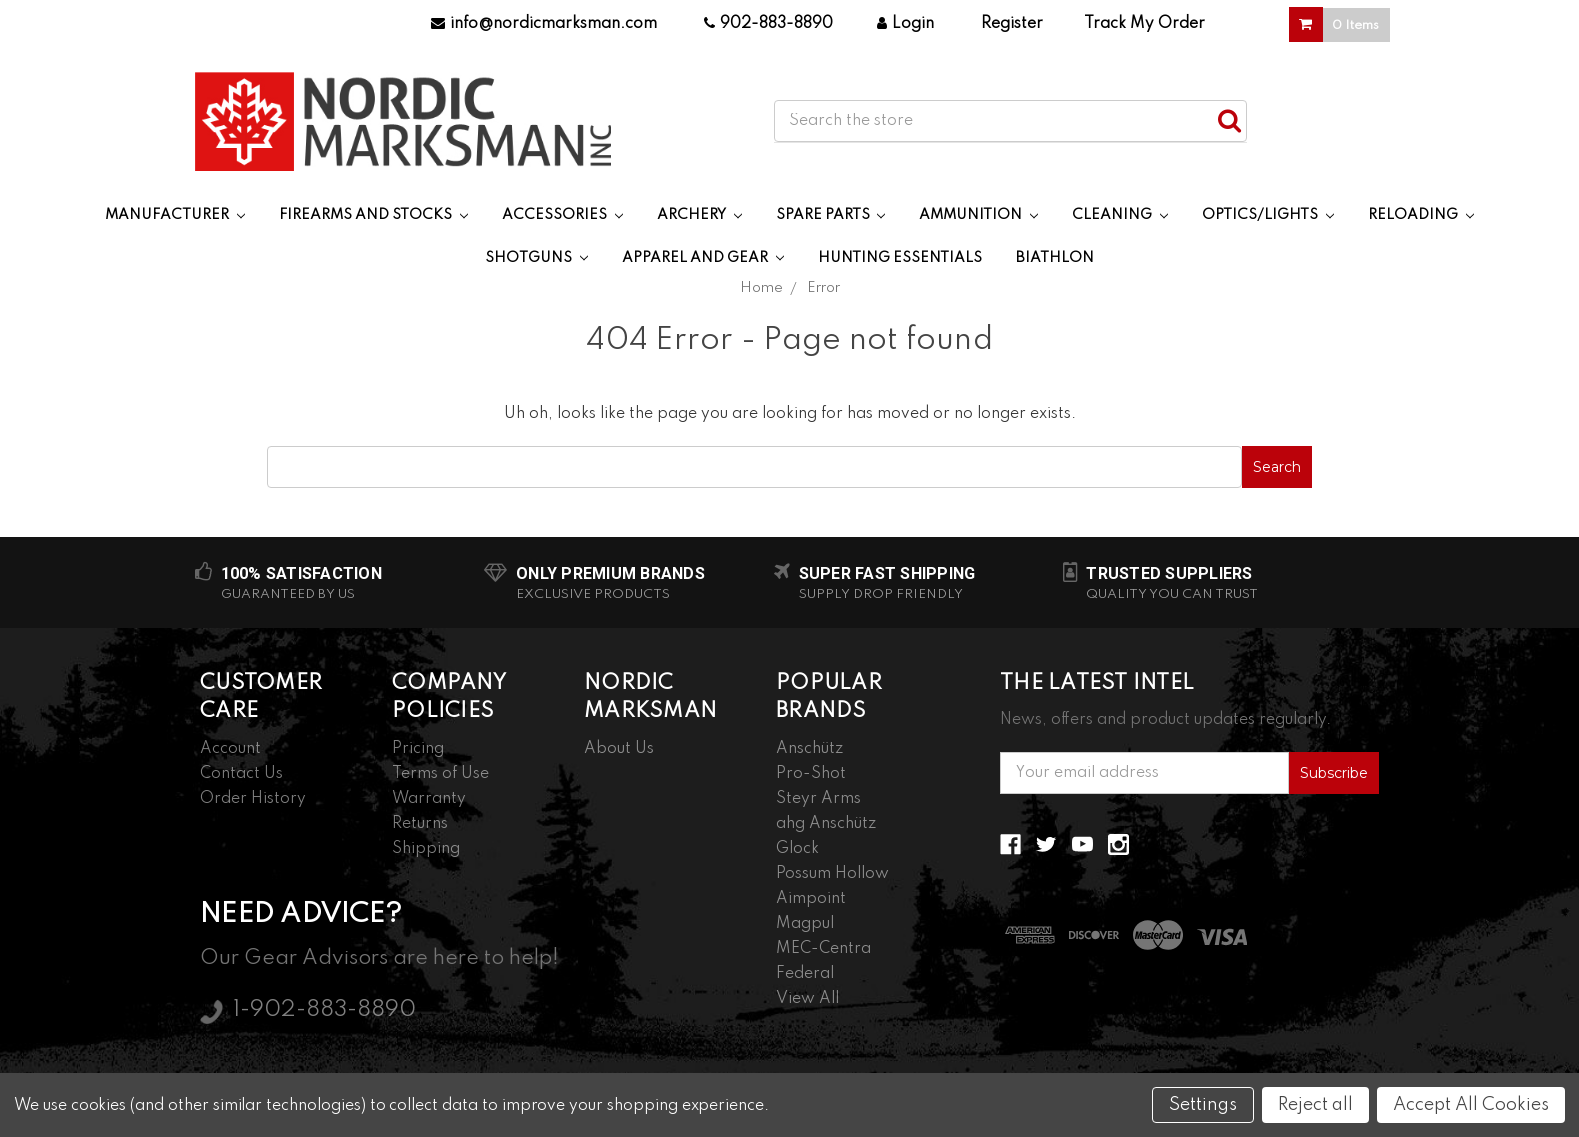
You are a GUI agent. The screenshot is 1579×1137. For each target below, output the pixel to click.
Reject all (1315, 1105)
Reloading (1421, 215)
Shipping (426, 849)
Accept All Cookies (1471, 1105)
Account (230, 749)
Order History (253, 799)
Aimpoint (811, 899)
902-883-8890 (768, 24)
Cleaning (1120, 215)
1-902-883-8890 (324, 1010)
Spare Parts (831, 215)
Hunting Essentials (900, 258)
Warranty (429, 799)
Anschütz (809, 749)
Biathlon (1055, 258)
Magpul (805, 924)
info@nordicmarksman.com (544, 24)
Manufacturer (175, 215)
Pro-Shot (811, 774)
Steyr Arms (818, 799)
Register (1012, 24)
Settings (1203, 1105)
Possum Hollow (832, 874)
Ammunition (978, 215)
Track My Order (1144, 24)
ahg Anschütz (826, 824)
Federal (805, 974)
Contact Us (241, 774)
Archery (699, 215)
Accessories (562, 215)
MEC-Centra (823, 949)
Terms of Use (440, 774)
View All (807, 999)
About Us (619, 749)
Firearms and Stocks (373, 215)
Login (905, 24)
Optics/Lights (1268, 215)
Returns (420, 824)
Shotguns (536, 258)
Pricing (418, 749)
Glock (797, 849)
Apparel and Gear (703, 258)
